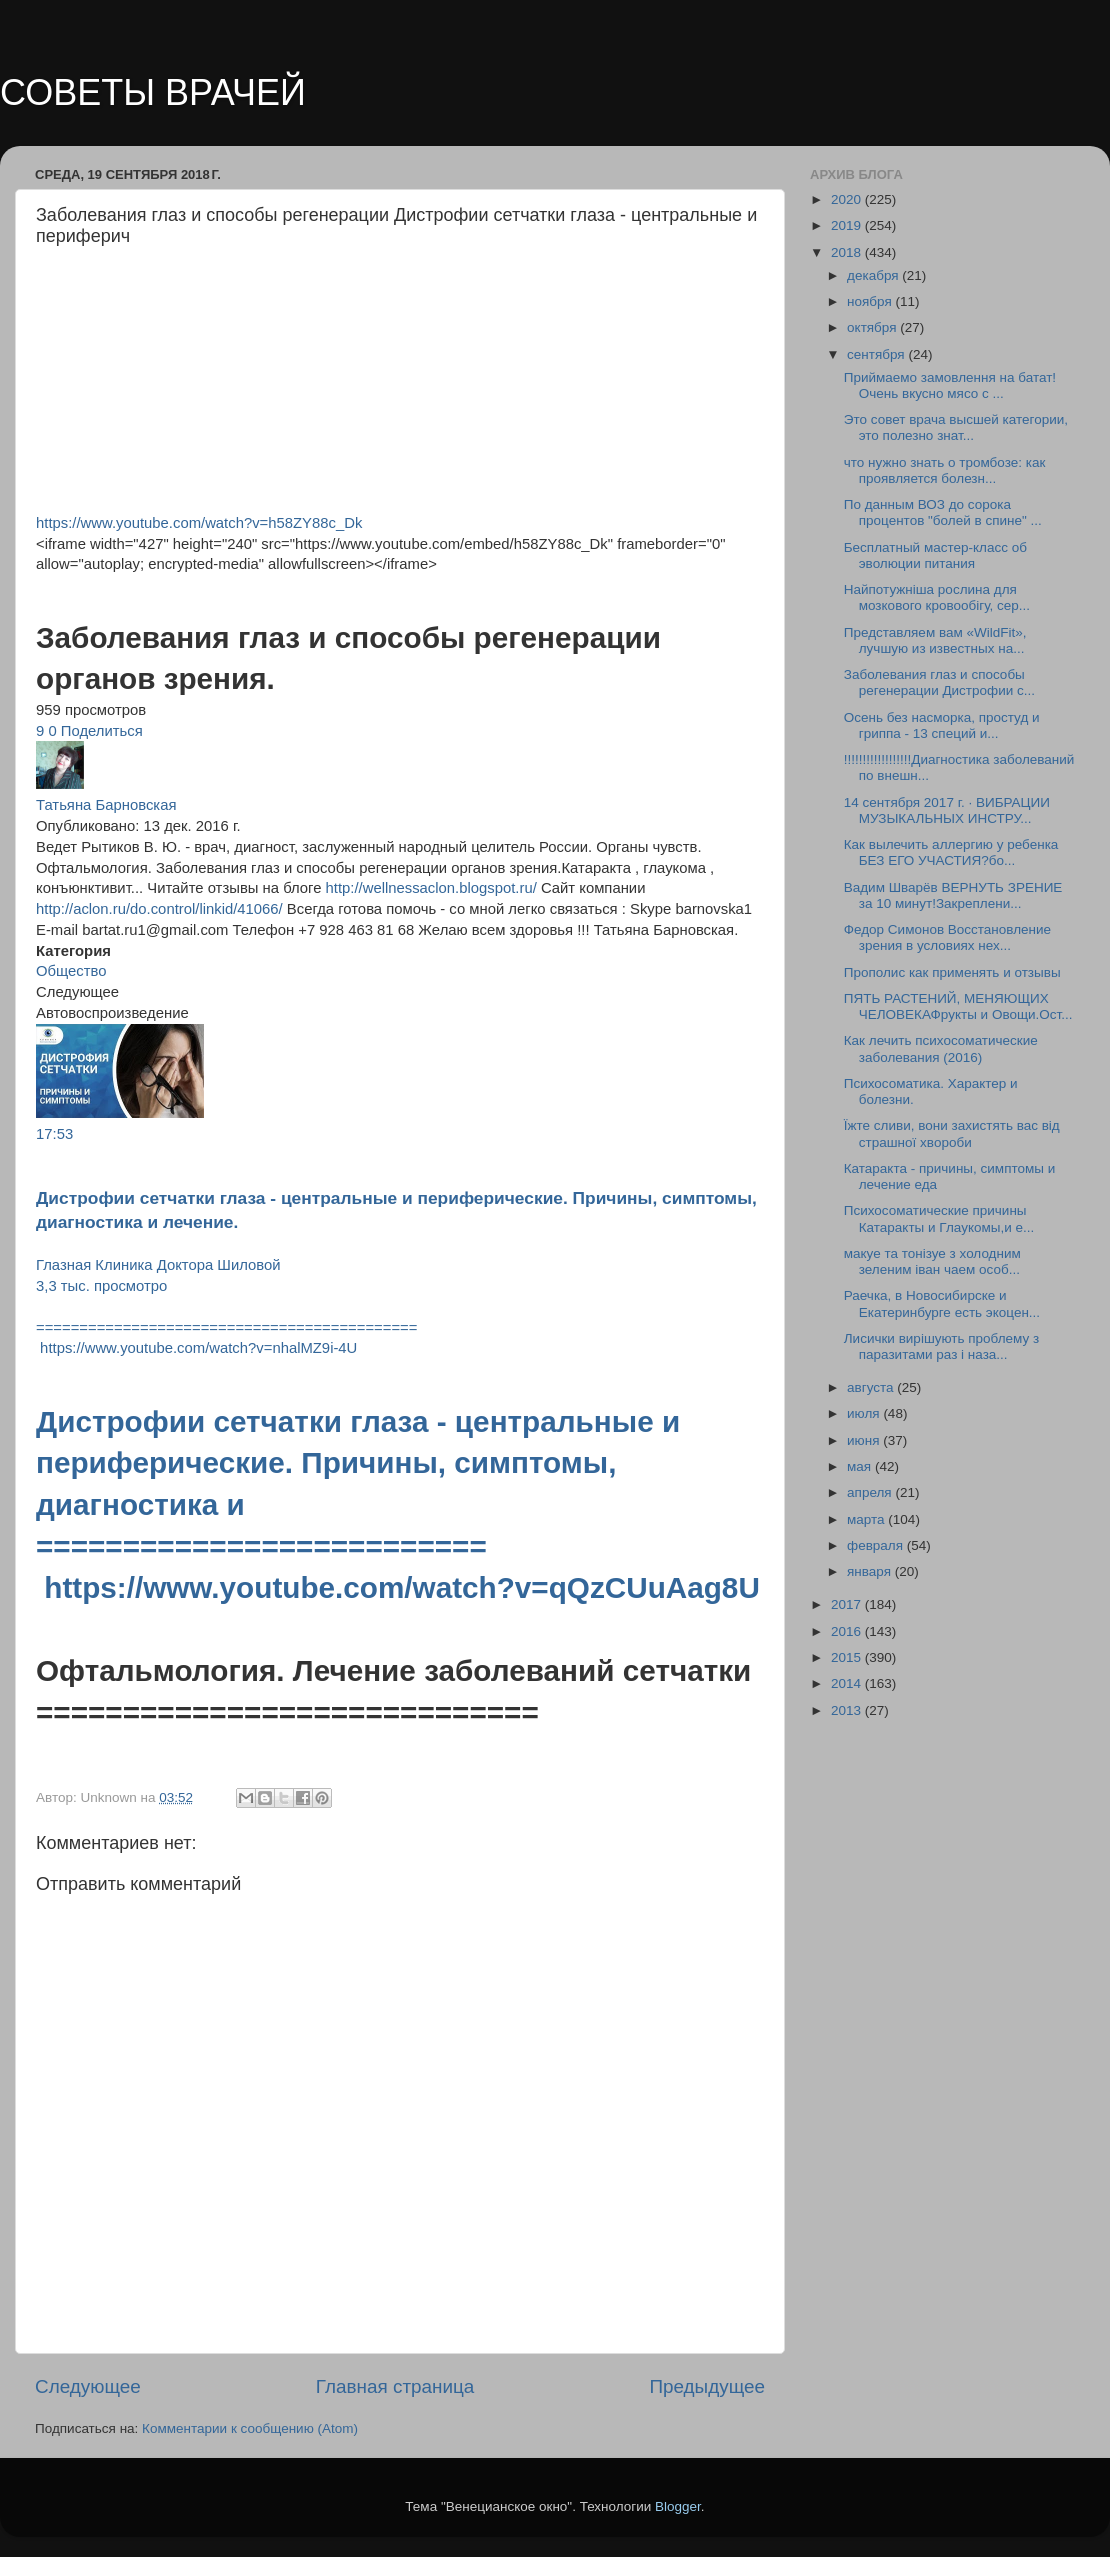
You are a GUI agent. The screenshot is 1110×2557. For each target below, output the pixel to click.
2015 (848, 1657)
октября (873, 327)
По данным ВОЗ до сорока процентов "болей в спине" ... (943, 512)
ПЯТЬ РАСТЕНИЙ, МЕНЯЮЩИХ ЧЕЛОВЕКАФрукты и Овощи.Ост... (958, 1006)
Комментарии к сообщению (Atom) (250, 2428)
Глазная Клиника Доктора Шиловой (158, 1265)
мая (861, 1466)
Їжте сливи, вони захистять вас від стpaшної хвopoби (952, 1133)
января (871, 1571)
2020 (848, 199)
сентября (877, 354)
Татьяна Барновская (106, 805)
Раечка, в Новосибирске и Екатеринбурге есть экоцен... (942, 1303)
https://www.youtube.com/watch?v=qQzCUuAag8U (402, 1587)
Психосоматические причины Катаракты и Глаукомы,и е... (939, 1218)
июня (865, 1440)
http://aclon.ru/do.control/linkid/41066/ (159, 909)
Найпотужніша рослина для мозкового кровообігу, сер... (937, 597)
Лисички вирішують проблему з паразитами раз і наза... (941, 1346)
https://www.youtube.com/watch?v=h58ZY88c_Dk (199, 523)
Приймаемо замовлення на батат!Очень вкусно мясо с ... (950, 385)
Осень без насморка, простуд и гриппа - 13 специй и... (942, 725)
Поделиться (102, 731)
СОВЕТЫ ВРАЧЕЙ (153, 92)
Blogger (678, 2506)
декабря (874, 275)
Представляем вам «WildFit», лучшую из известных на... (935, 640)
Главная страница (395, 2386)
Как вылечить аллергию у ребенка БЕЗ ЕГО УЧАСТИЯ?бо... (951, 852)
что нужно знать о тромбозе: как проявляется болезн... (945, 470)
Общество (71, 971)
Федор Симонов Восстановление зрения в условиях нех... (947, 937)
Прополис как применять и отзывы (952, 972)
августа (872, 1387)
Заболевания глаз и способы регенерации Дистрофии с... (939, 682)
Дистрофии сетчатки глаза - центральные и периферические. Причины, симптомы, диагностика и (358, 1463)
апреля (871, 1492)
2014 (848, 1683)
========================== (265, 1546)
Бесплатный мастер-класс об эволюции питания (935, 555)
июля (865, 1413)
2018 (848, 252)
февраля (877, 1545)
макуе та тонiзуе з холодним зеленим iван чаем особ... (932, 1261)
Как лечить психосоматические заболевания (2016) (941, 1048)
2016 (848, 1631)
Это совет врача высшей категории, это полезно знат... (956, 427)
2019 (848, 225)
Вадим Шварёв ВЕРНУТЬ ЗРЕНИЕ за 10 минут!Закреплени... (953, 895)
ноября (871, 301)
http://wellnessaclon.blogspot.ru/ (431, 888)
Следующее (88, 2386)
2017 (848, 1604)
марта (867, 1519)
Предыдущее (707, 2386)
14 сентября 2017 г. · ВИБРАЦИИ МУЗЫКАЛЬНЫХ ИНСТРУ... (947, 810)
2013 (848, 1710)
